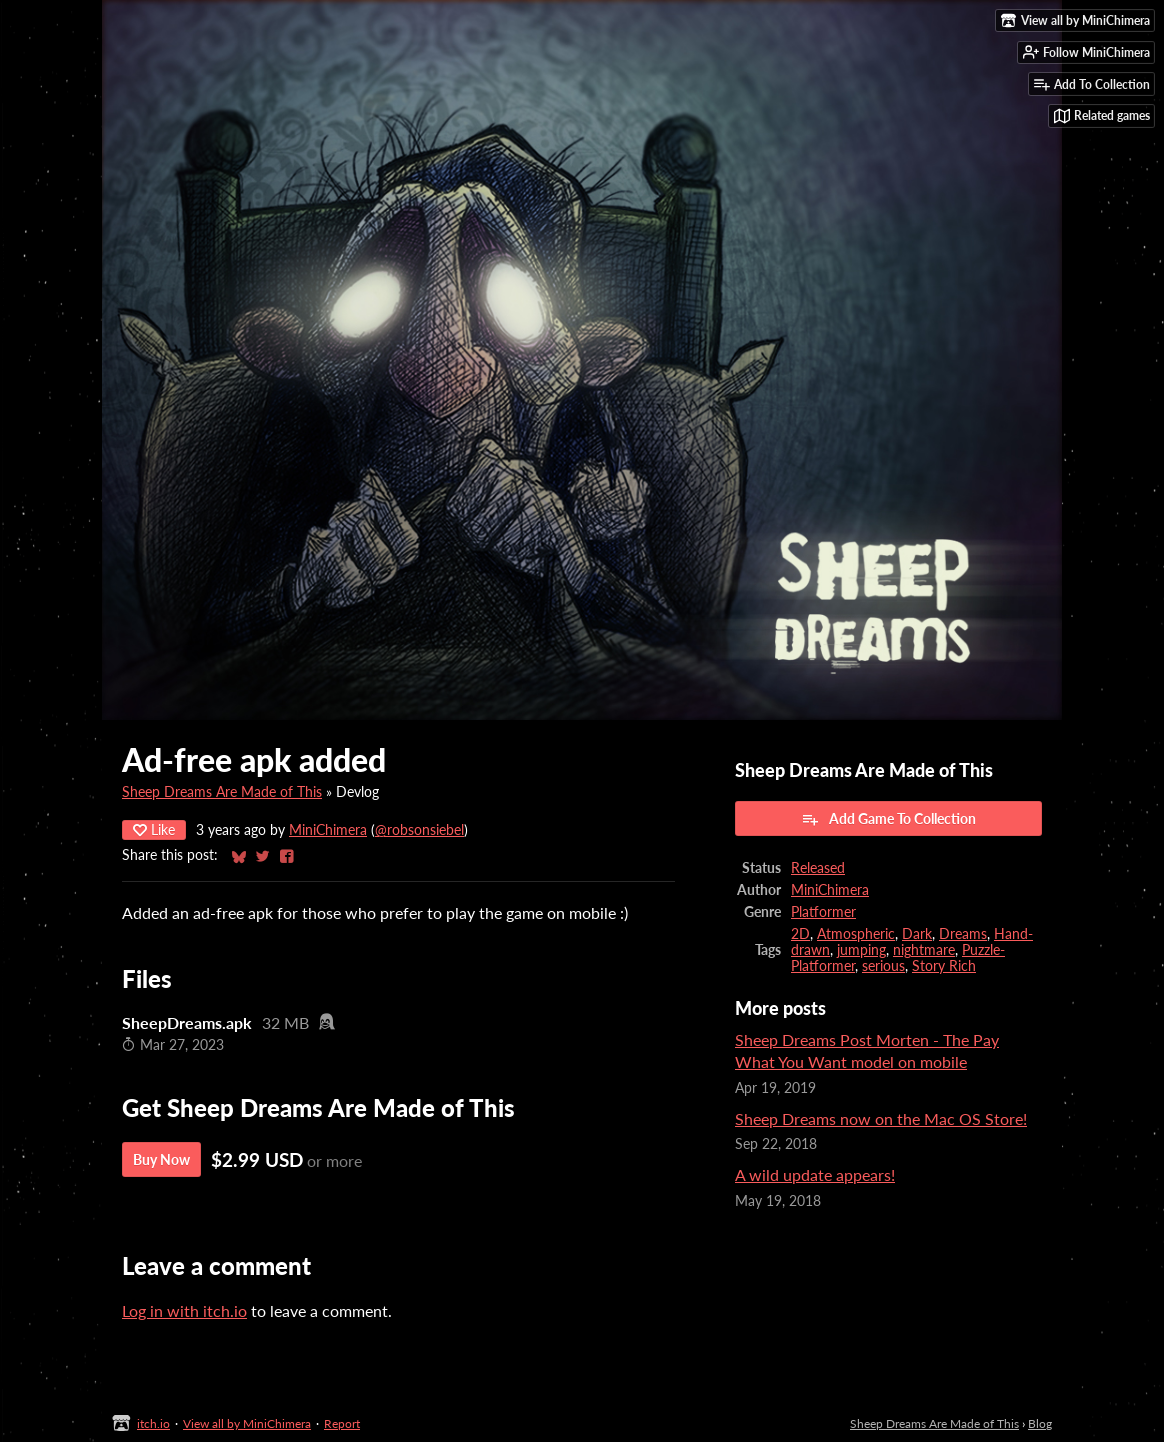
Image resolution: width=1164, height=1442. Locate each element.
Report (342, 1423)
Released (818, 868)
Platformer (823, 912)
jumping (861, 950)
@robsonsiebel (419, 830)
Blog (1040, 1423)
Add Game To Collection (888, 819)
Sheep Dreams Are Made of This (222, 792)
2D (800, 934)
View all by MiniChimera (247, 1423)
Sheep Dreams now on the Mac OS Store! (881, 1118)
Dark (917, 934)
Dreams (963, 934)
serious (883, 966)
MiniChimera (328, 830)
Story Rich (944, 966)
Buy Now (161, 1159)
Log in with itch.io (184, 1310)
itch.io (153, 1423)
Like (154, 829)
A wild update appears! (815, 1174)
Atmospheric (856, 934)
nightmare (924, 950)
